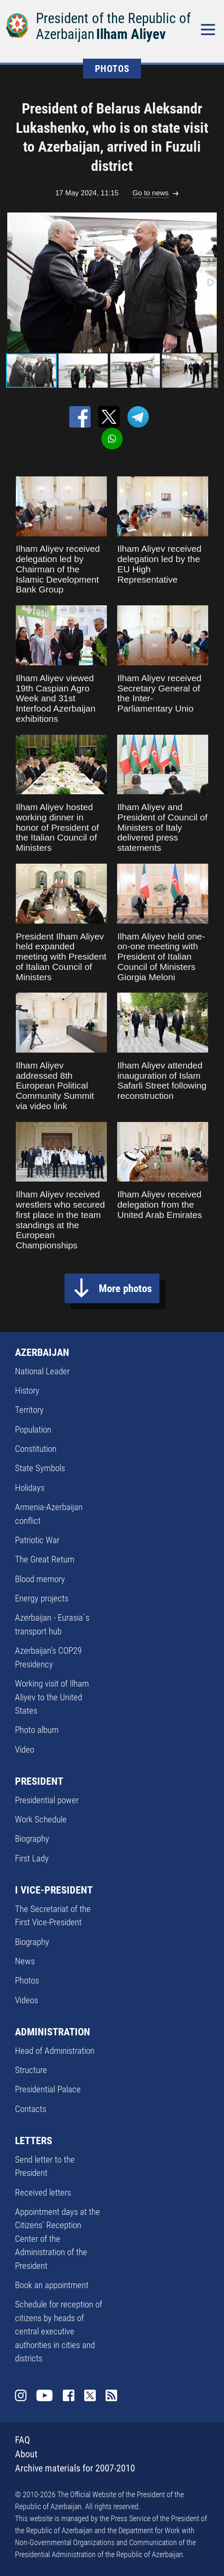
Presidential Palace (48, 2089)
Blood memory (40, 1579)
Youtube (44, 2396)
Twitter (90, 2396)
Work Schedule (41, 1819)
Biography (32, 1839)
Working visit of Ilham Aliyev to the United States (52, 1697)
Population (33, 1429)
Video (24, 1749)
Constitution (35, 1449)
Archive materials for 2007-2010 (75, 2468)
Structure (31, 2070)
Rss (112, 2396)
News (25, 1961)
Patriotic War (37, 1540)
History (27, 1390)
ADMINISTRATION (52, 2032)
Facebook (69, 2396)
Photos (27, 1980)
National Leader (42, 1371)
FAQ (22, 2439)
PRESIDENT (39, 1781)
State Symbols (40, 1468)
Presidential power (47, 1800)
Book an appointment (51, 2285)
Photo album (37, 1730)
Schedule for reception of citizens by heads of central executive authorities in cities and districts (58, 2331)
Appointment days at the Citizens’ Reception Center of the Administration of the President (57, 2239)
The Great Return (44, 1559)
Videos (26, 2000)
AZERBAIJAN (42, 1352)
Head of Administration (54, 2051)
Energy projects (41, 1598)
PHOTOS (112, 68)
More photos (125, 1288)
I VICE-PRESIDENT (54, 1890)
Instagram (21, 2396)
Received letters (43, 2192)
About (26, 2453)
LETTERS (33, 2141)
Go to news (151, 193)
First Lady (32, 1858)
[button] (210, 282)
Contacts (30, 2109)
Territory (29, 1410)
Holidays (29, 1488)
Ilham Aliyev (131, 34)
